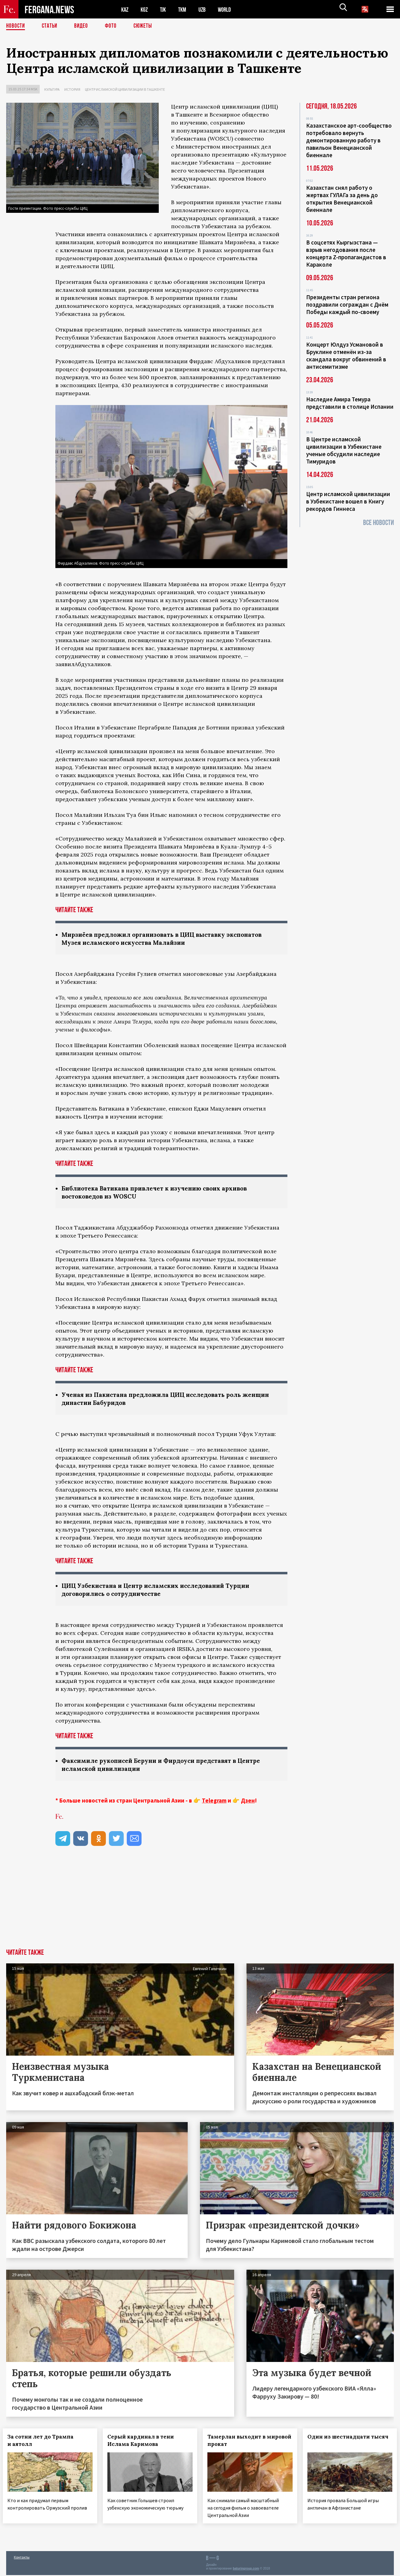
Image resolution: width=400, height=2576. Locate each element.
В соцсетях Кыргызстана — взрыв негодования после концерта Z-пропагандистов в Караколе (346, 253)
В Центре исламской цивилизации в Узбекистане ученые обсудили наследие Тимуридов (344, 450)
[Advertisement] (200, 1906)
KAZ (125, 9)
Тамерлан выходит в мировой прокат (238, 2443)
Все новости (378, 522)
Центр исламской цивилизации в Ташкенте (125, 89)
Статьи (51, 26)
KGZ (146, 9)
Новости (16, 26)
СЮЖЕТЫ (146, 26)
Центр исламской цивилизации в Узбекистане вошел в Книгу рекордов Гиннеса (348, 501)
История (72, 89)
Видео (83, 26)
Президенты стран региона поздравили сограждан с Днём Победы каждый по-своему (347, 304)
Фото (113, 26)
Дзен (248, 1803)
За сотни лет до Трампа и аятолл (44, 2443)
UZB (206, 9)
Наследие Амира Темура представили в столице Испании (350, 403)
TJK (165, 9)
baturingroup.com (246, 2569)
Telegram (214, 1803)
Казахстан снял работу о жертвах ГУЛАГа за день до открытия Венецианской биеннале (342, 198)
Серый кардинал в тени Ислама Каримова (144, 2443)
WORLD (229, 9)
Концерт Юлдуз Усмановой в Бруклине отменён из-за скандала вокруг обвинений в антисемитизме (346, 355)
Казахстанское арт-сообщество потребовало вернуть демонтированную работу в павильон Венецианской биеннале (349, 140)
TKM (185, 9)
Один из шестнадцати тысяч (342, 2443)
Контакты (22, 2558)
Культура (52, 89)
